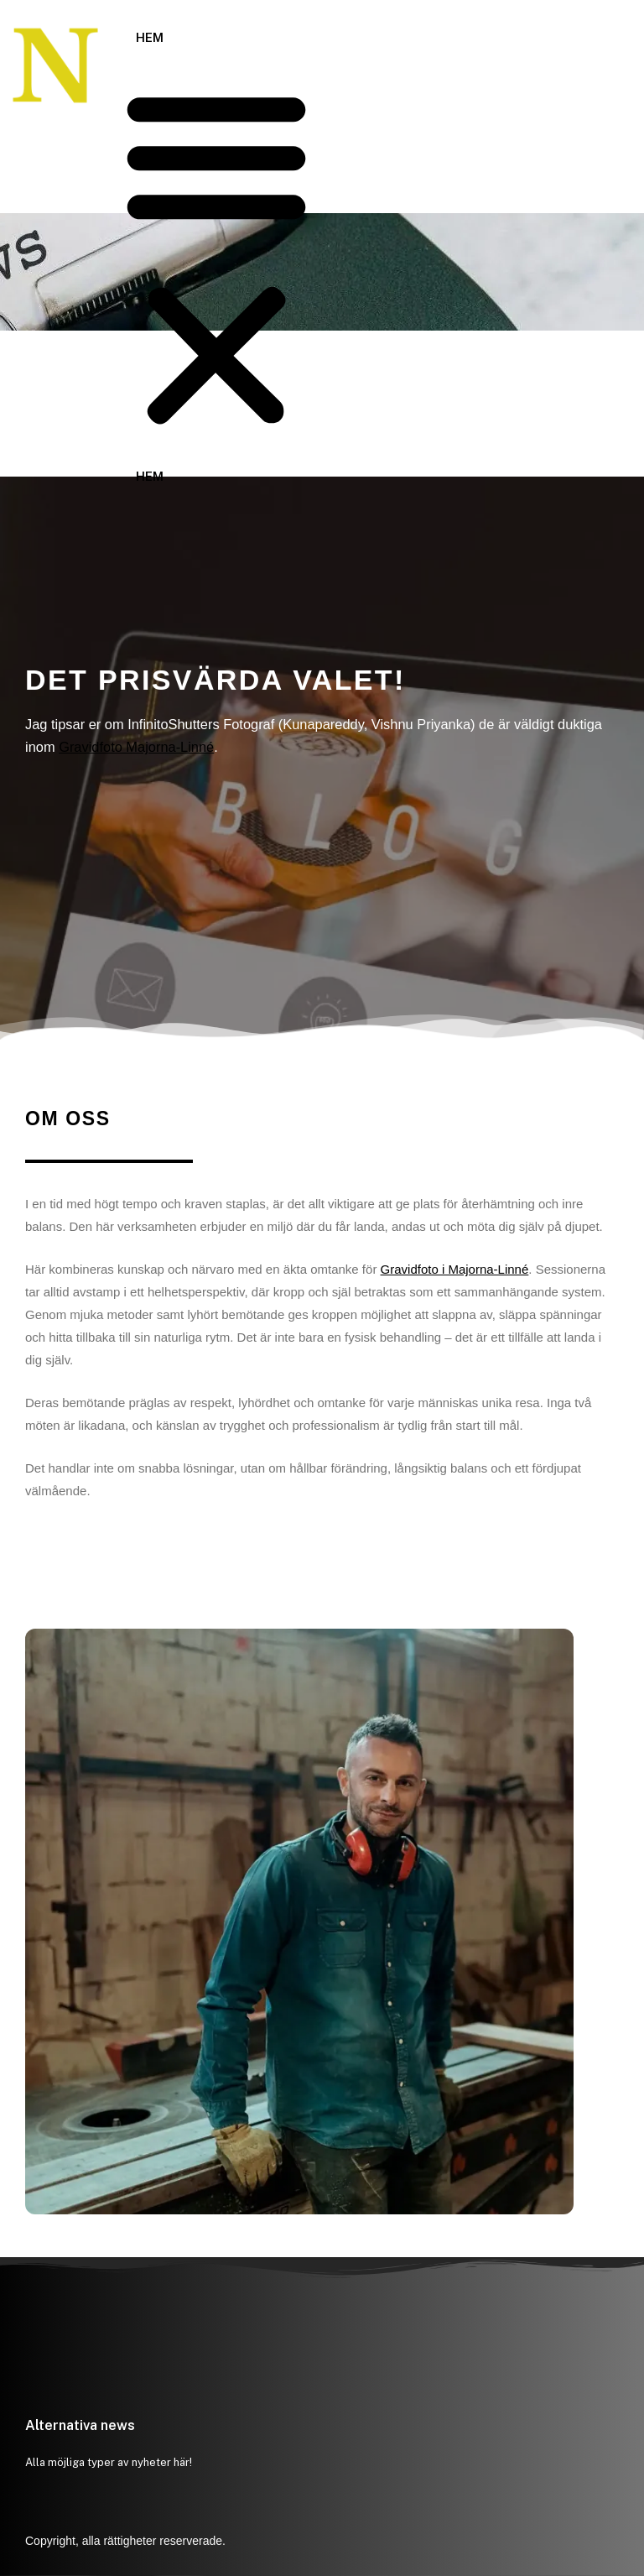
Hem (150, 37)
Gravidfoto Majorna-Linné (136, 746)
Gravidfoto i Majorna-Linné (455, 1269)
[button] (216, 258)
